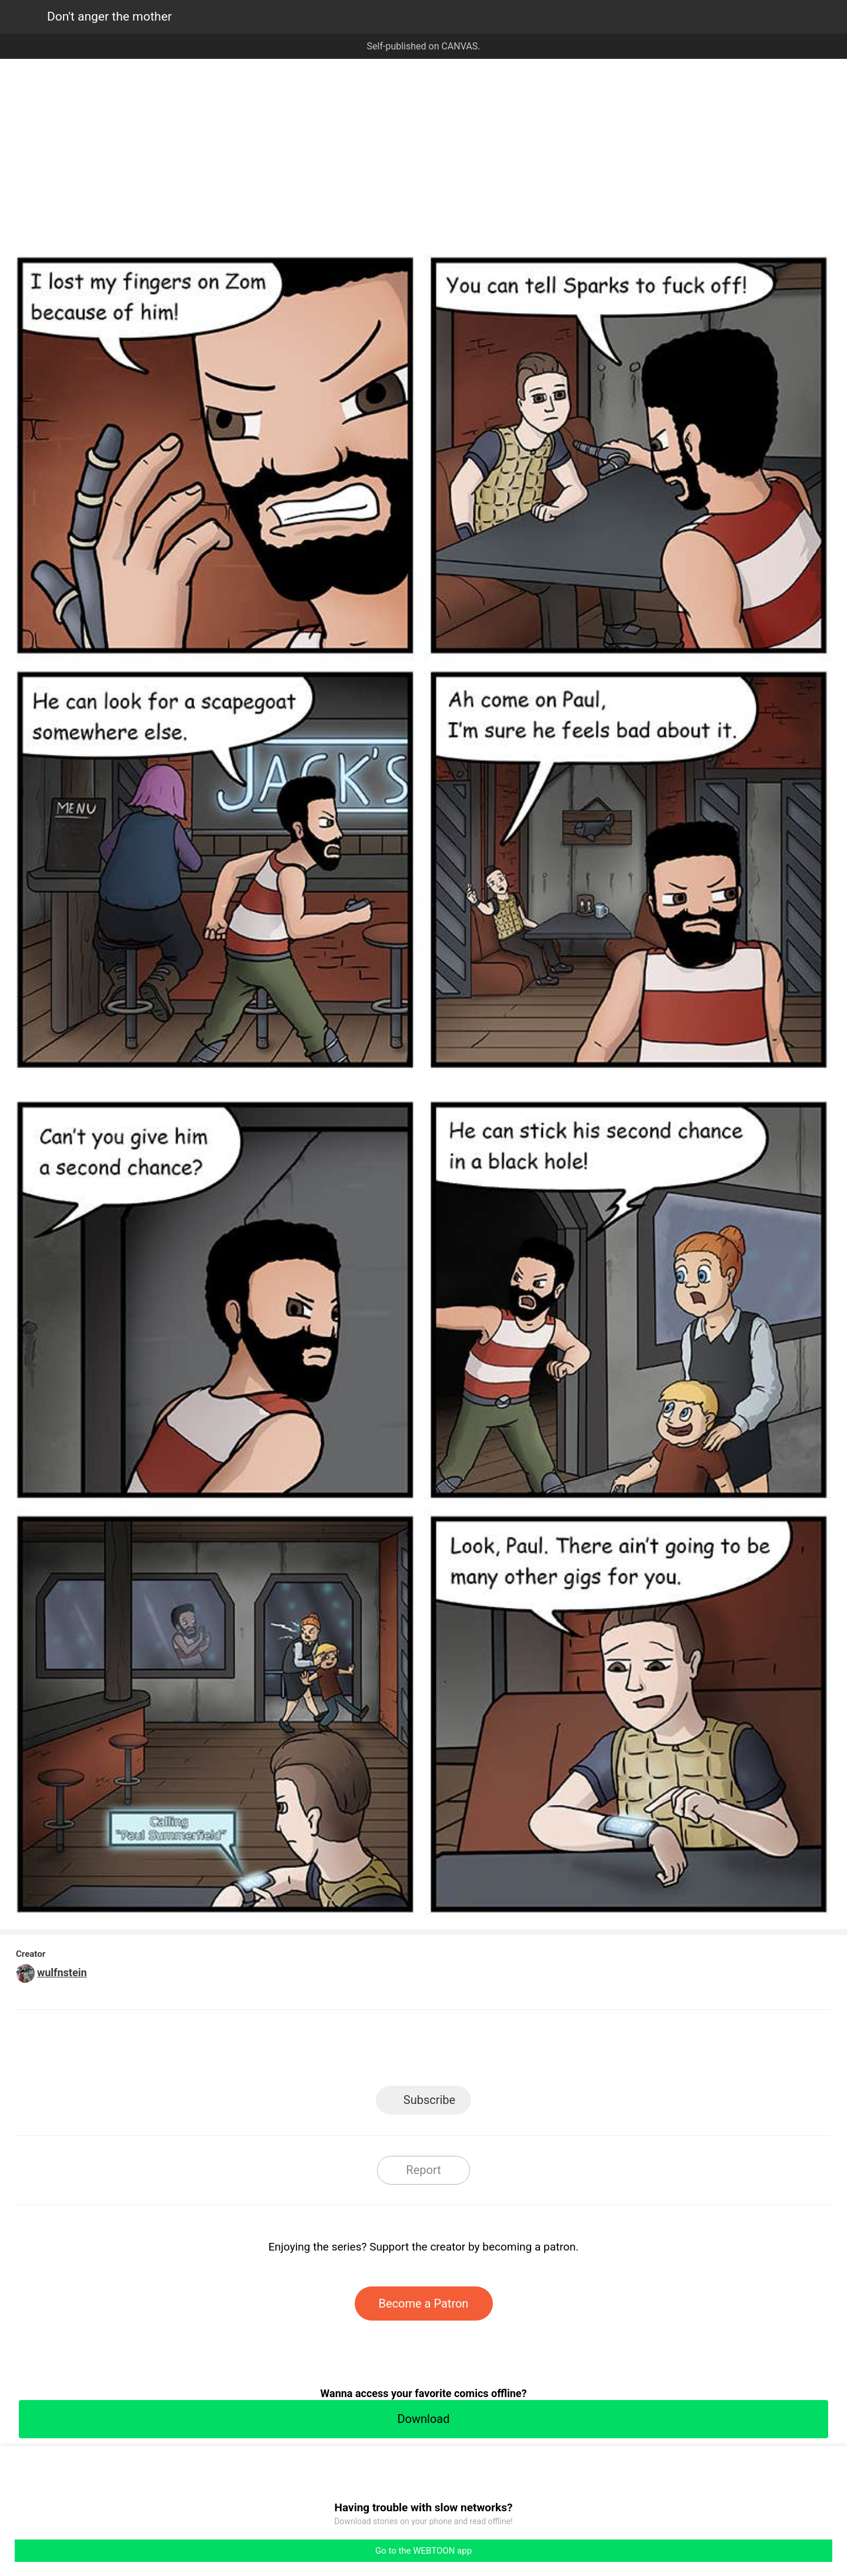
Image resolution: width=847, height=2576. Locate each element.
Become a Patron (424, 2303)
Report (423, 2170)
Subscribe (429, 2100)
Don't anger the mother (109, 16)
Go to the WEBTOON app (423, 2550)
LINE (318, 2051)
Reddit (530, 2051)
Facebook (371, 2051)
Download (423, 2419)
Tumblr (477, 2051)
